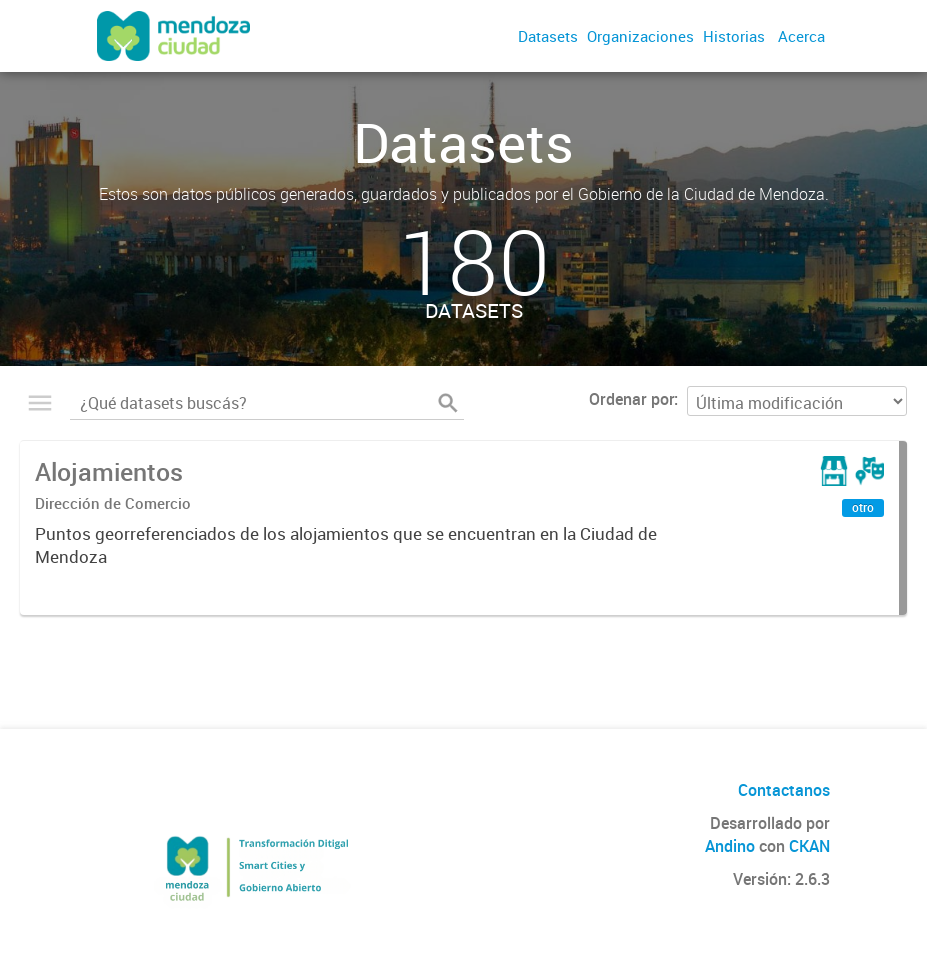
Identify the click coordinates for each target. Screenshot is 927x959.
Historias (734, 36)
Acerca (801, 36)
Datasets (548, 36)
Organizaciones (640, 36)
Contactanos (784, 790)
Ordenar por (631, 399)
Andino (730, 846)
